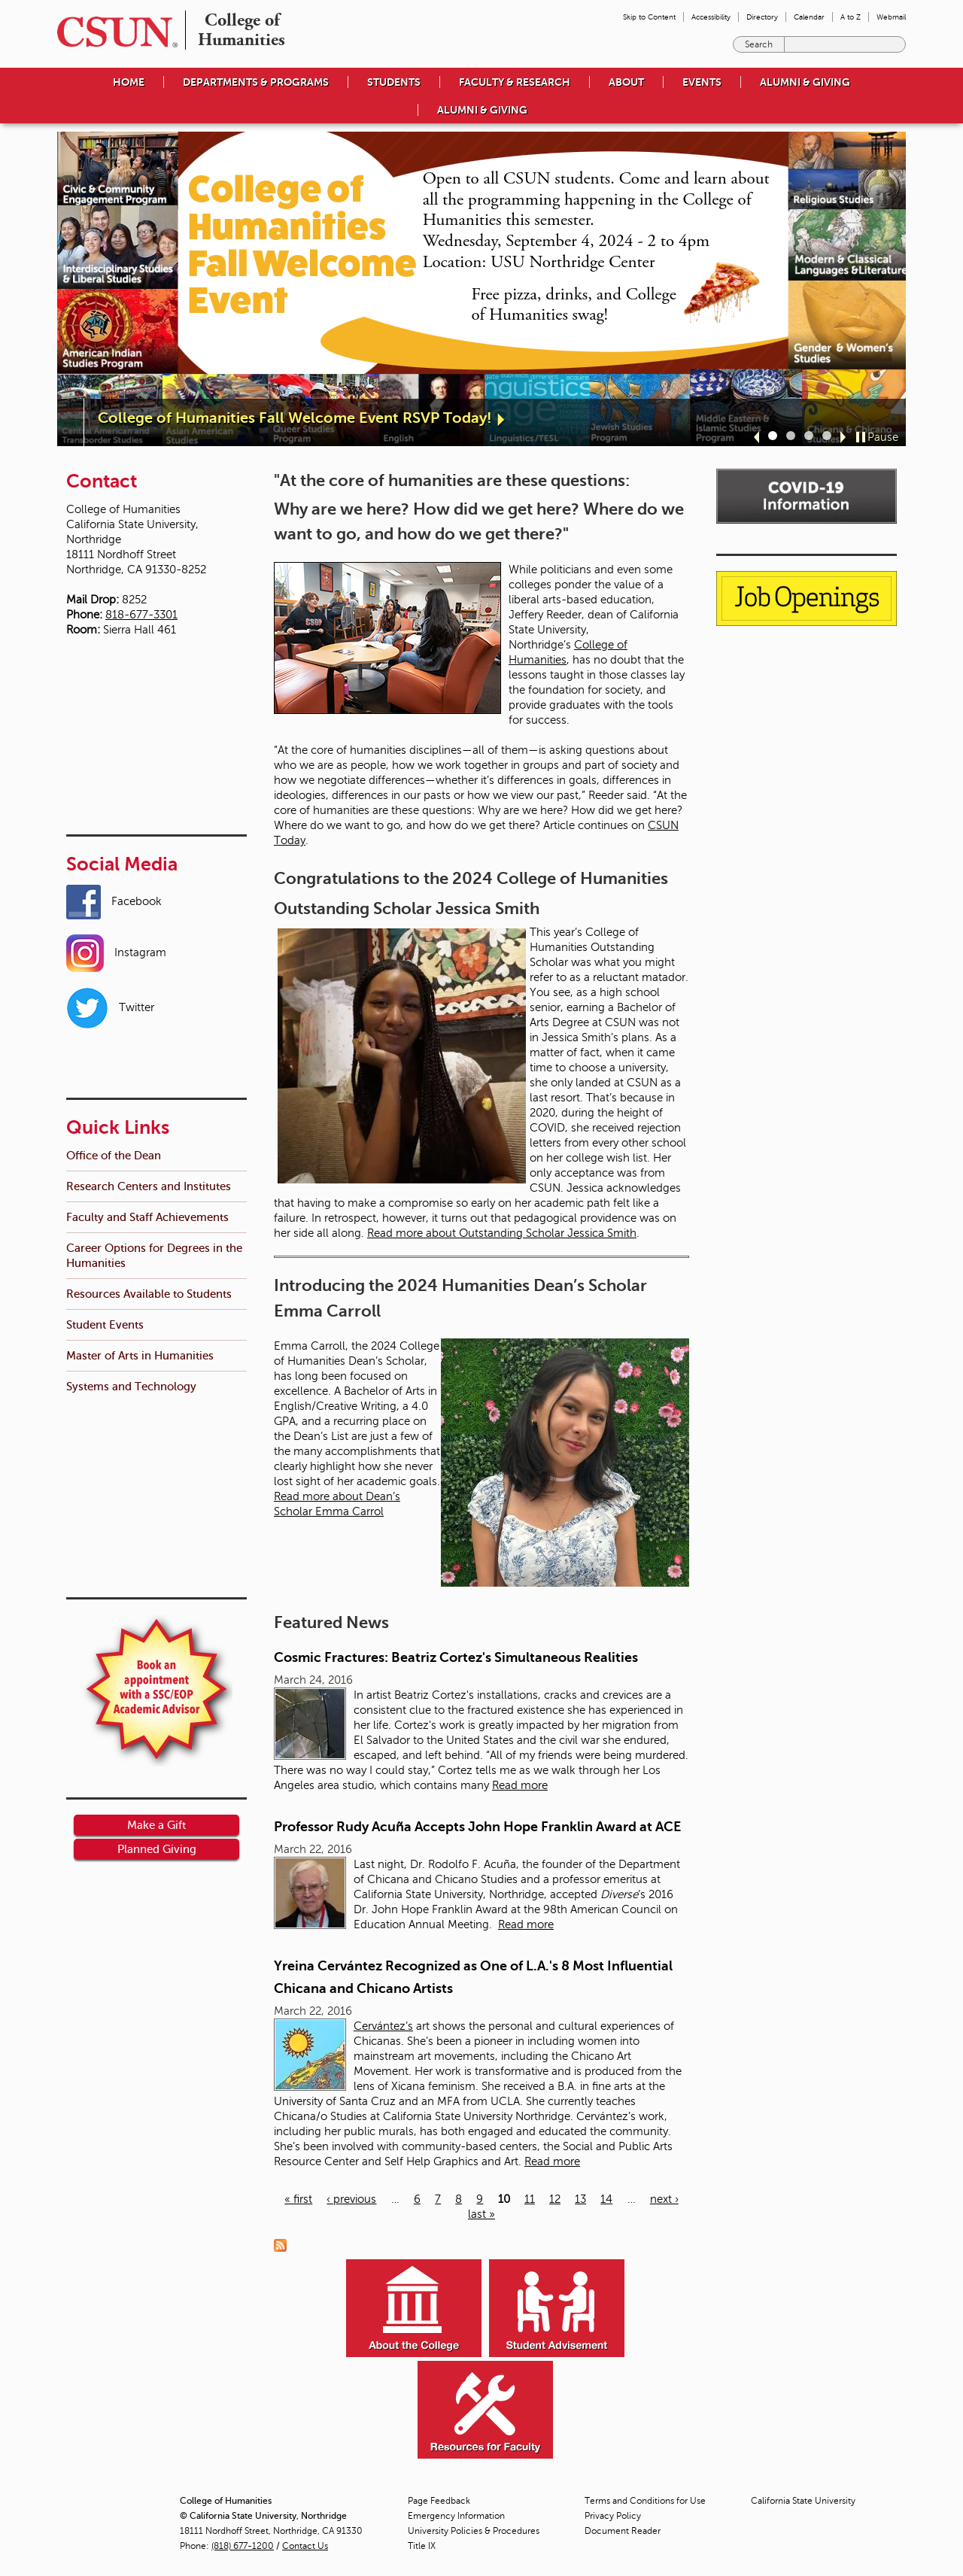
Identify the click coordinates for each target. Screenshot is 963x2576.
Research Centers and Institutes (148, 980)
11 (529, 2199)
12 (554, 2199)
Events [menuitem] (701, 82)
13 (580, 2199)
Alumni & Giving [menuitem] (805, 82)
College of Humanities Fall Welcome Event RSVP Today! (295, 418)
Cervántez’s (383, 2026)
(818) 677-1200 (242, 2546)
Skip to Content (649, 17)
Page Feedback (439, 2501)
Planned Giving (156, 1462)
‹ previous (351, 2199)
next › (664, 2199)
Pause (882, 437)
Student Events (105, 1119)
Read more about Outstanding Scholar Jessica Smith (501, 1233)
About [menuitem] (626, 82)
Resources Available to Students (149, 1088)
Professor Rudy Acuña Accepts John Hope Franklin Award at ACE (477, 1826)
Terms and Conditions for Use (645, 2501)
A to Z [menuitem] (850, 17)
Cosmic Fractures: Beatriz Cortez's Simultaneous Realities (456, 1657)
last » (481, 2214)
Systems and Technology (131, 1180)
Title (422, 2546)
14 (606, 2199)
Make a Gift (156, 1438)
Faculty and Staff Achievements (147, 1011)
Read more (520, 1785)
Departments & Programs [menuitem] (256, 82)
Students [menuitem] (394, 82)
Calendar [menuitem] (809, 17)
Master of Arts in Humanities (140, 1150)
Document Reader (623, 2531)
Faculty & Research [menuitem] (514, 82)
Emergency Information (456, 2516)
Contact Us (305, 2546)
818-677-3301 (141, 615)
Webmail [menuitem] (891, 17)
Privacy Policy (613, 2516)
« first (298, 2199)
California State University (803, 2501)
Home (128, 82)
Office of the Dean (113, 949)
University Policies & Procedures (473, 2531)
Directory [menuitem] (762, 17)
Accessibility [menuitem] (711, 17)
